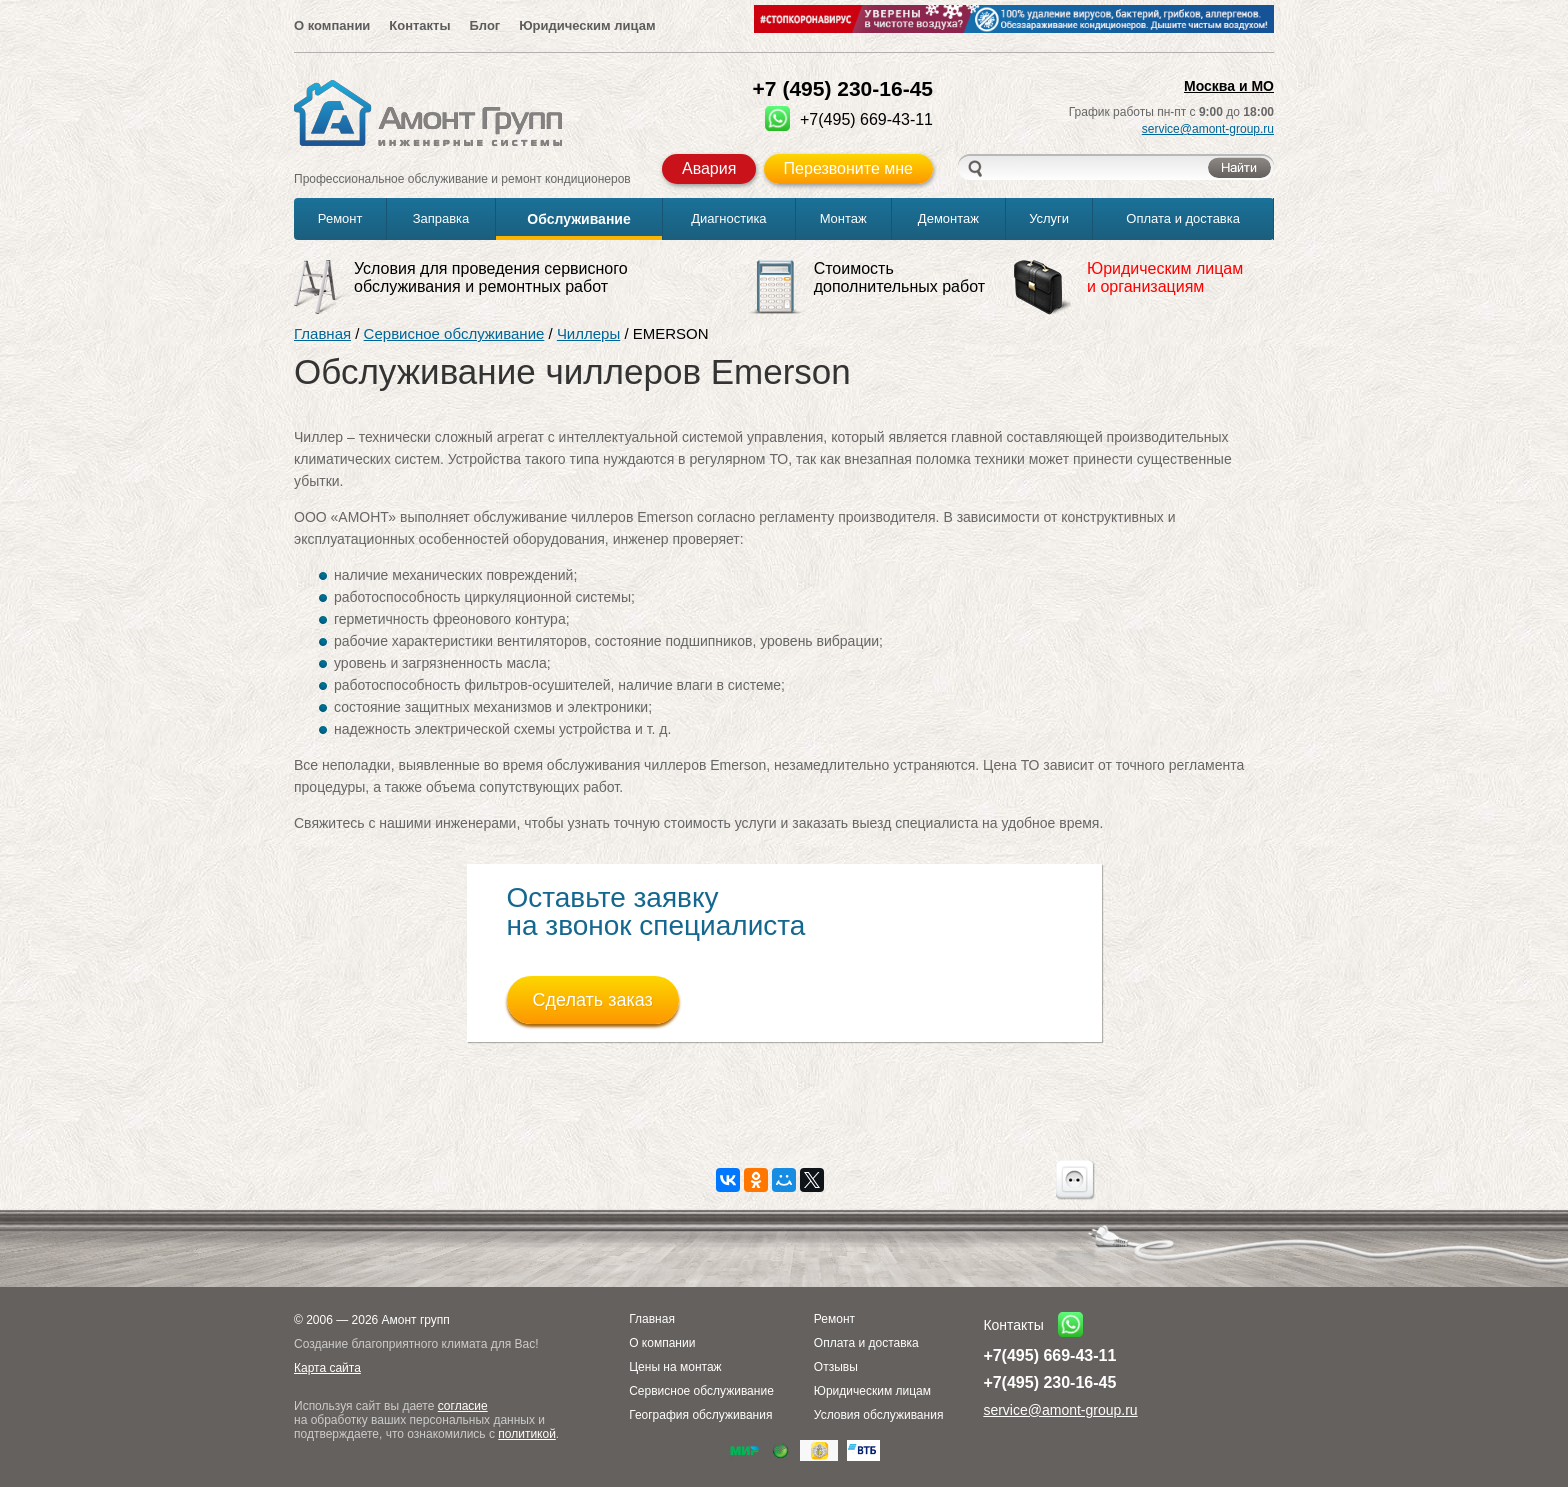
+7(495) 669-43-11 (1049, 1355)
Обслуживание (578, 219)
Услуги (1049, 218)
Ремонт (340, 218)
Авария (709, 168)
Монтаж (843, 218)
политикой (527, 1434)
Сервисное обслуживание (454, 333)
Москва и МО (1229, 86)
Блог (484, 25)
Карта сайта (327, 1368)
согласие (463, 1406)
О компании (332, 25)
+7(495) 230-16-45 (1049, 1382)
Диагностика (728, 218)
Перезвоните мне (848, 168)
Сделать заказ (593, 1000)
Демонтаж (948, 218)
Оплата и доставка (1183, 218)
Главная (322, 333)
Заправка (441, 218)
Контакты (419, 25)
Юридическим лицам (587, 25)
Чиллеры (588, 333)
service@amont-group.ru (1208, 129)
